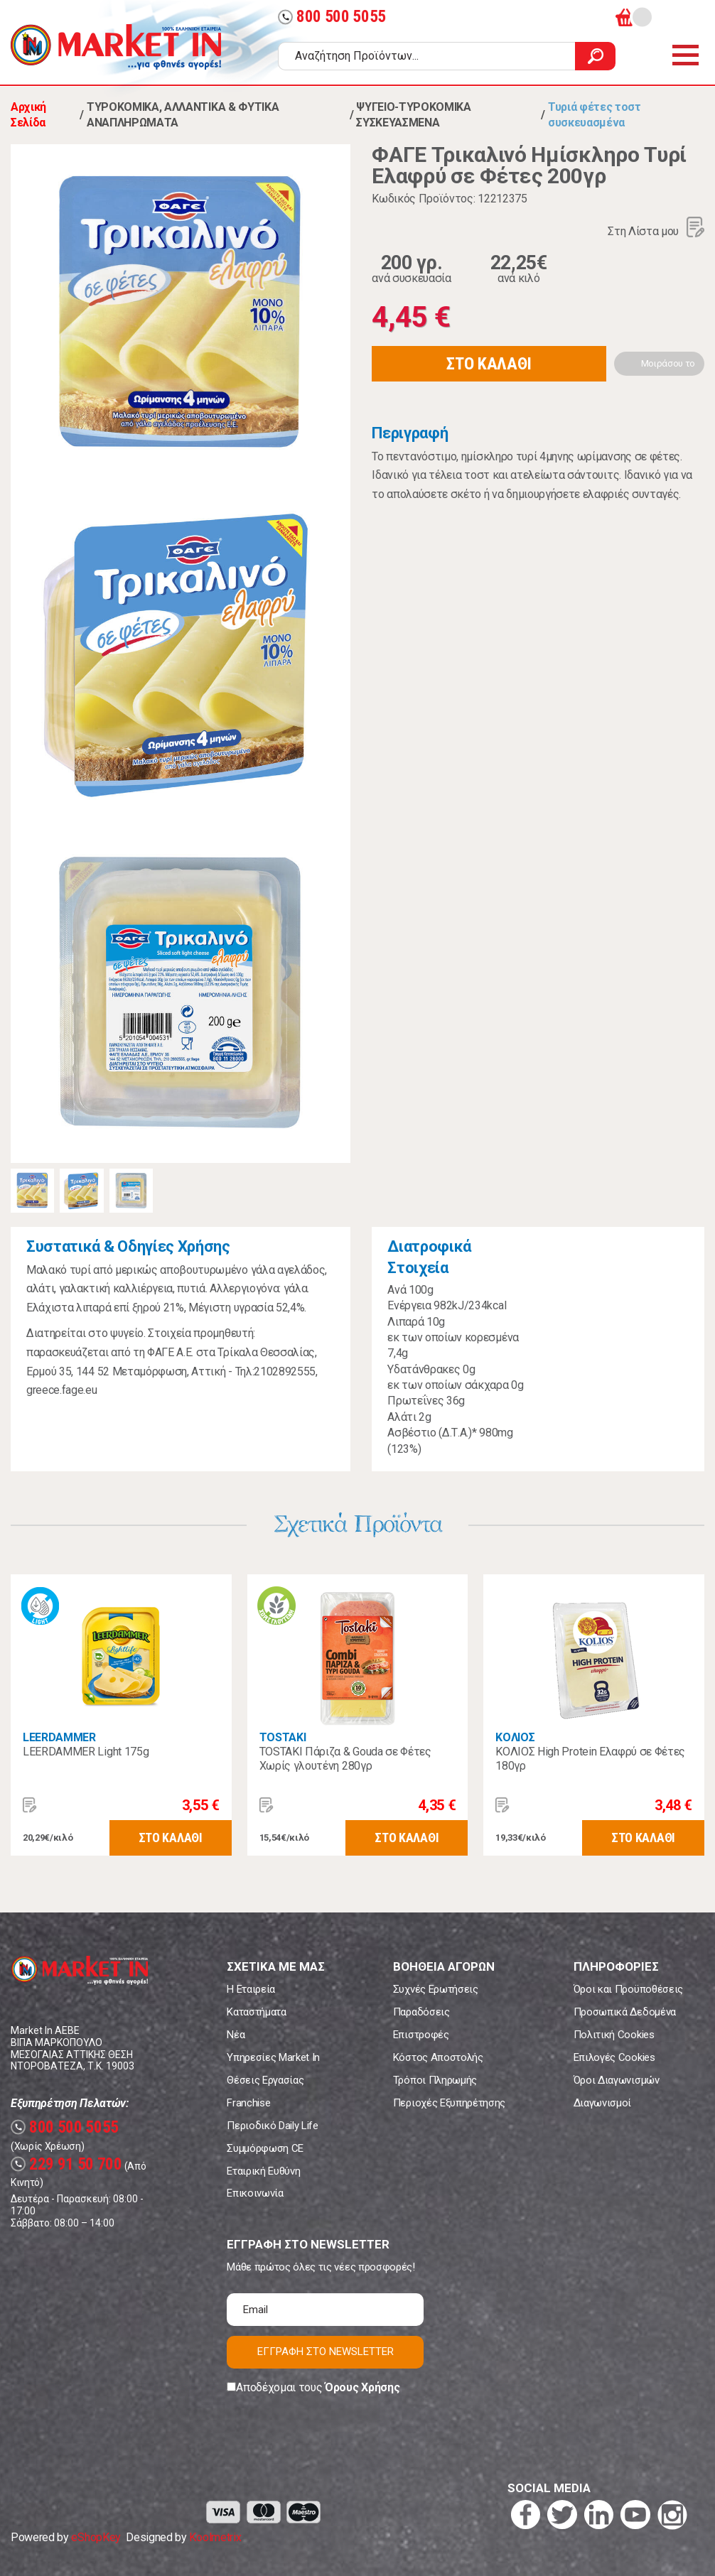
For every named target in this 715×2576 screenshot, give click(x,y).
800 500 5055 (332, 16)
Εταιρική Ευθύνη (263, 2171)
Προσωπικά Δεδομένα (625, 2012)
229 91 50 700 (66, 2164)
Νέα (235, 2034)
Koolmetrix (215, 2537)
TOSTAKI (282, 1737)
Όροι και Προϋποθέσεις (628, 1989)
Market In (116, 47)
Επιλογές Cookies (614, 2057)
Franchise (248, 2102)
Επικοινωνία (255, 2193)
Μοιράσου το (668, 363)
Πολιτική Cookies (614, 2034)
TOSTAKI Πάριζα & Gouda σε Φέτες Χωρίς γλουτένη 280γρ (345, 1759)
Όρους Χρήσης (362, 2387)
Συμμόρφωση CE (265, 2148)
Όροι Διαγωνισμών (617, 2080)
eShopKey (95, 2537)
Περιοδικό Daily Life (272, 2125)
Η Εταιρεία (251, 1989)
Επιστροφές (421, 2034)
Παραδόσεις (421, 2012)
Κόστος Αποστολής (438, 2057)
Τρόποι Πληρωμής (435, 2080)
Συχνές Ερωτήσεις (435, 1989)
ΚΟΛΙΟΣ (514, 1737)
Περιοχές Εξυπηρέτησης (449, 2102)
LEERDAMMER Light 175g (86, 1751)
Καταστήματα (256, 2012)
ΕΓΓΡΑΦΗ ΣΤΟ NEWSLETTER (325, 2351)
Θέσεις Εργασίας (265, 2080)
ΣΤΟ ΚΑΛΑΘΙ (489, 364)
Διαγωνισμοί (602, 2102)
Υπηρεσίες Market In (273, 2057)
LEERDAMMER (59, 1737)
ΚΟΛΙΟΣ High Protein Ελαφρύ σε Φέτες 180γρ (590, 1759)
